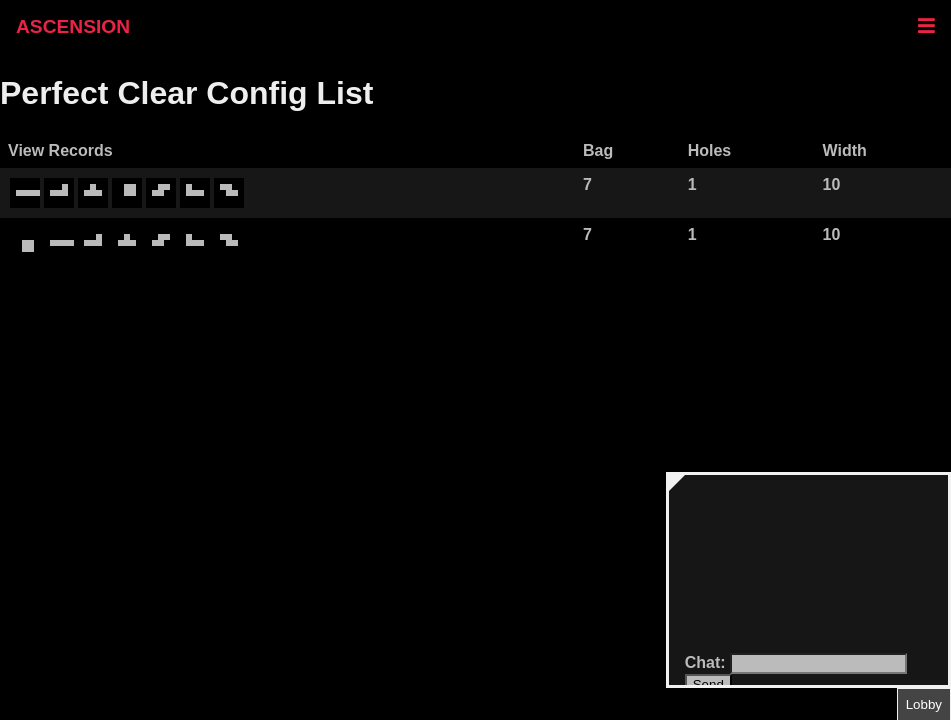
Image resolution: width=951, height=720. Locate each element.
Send (708, 684)
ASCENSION (73, 26)
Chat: (707, 662)
